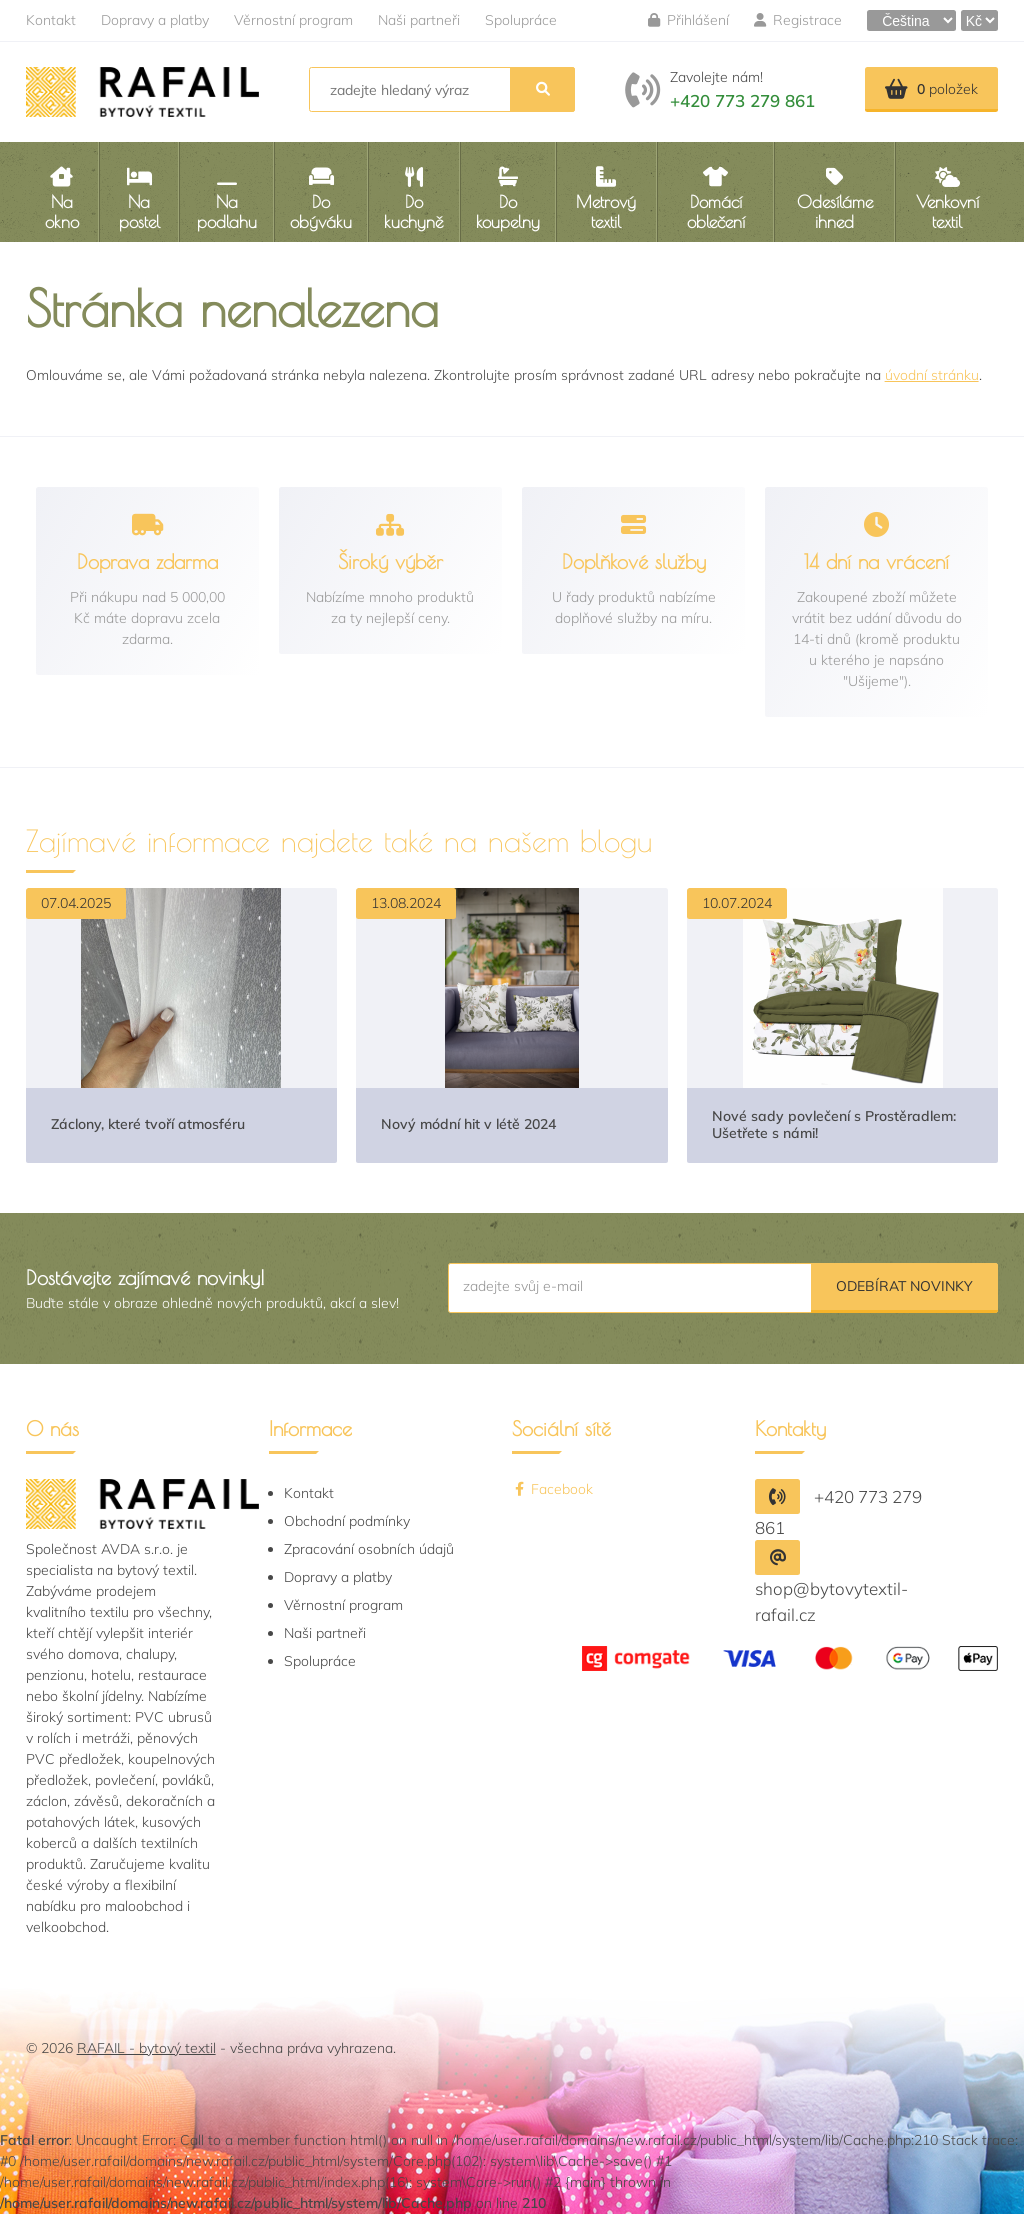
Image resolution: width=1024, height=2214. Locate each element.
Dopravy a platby (155, 20)
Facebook (552, 1489)
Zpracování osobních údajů (369, 1549)
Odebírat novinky (904, 1286)
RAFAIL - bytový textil (146, 2048)
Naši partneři (419, 20)
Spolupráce (521, 20)
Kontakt (51, 20)
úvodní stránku (932, 375)
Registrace (798, 20)
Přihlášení (688, 20)
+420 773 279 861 (742, 100)
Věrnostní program (293, 20)
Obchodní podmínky (347, 1521)
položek (931, 89)
